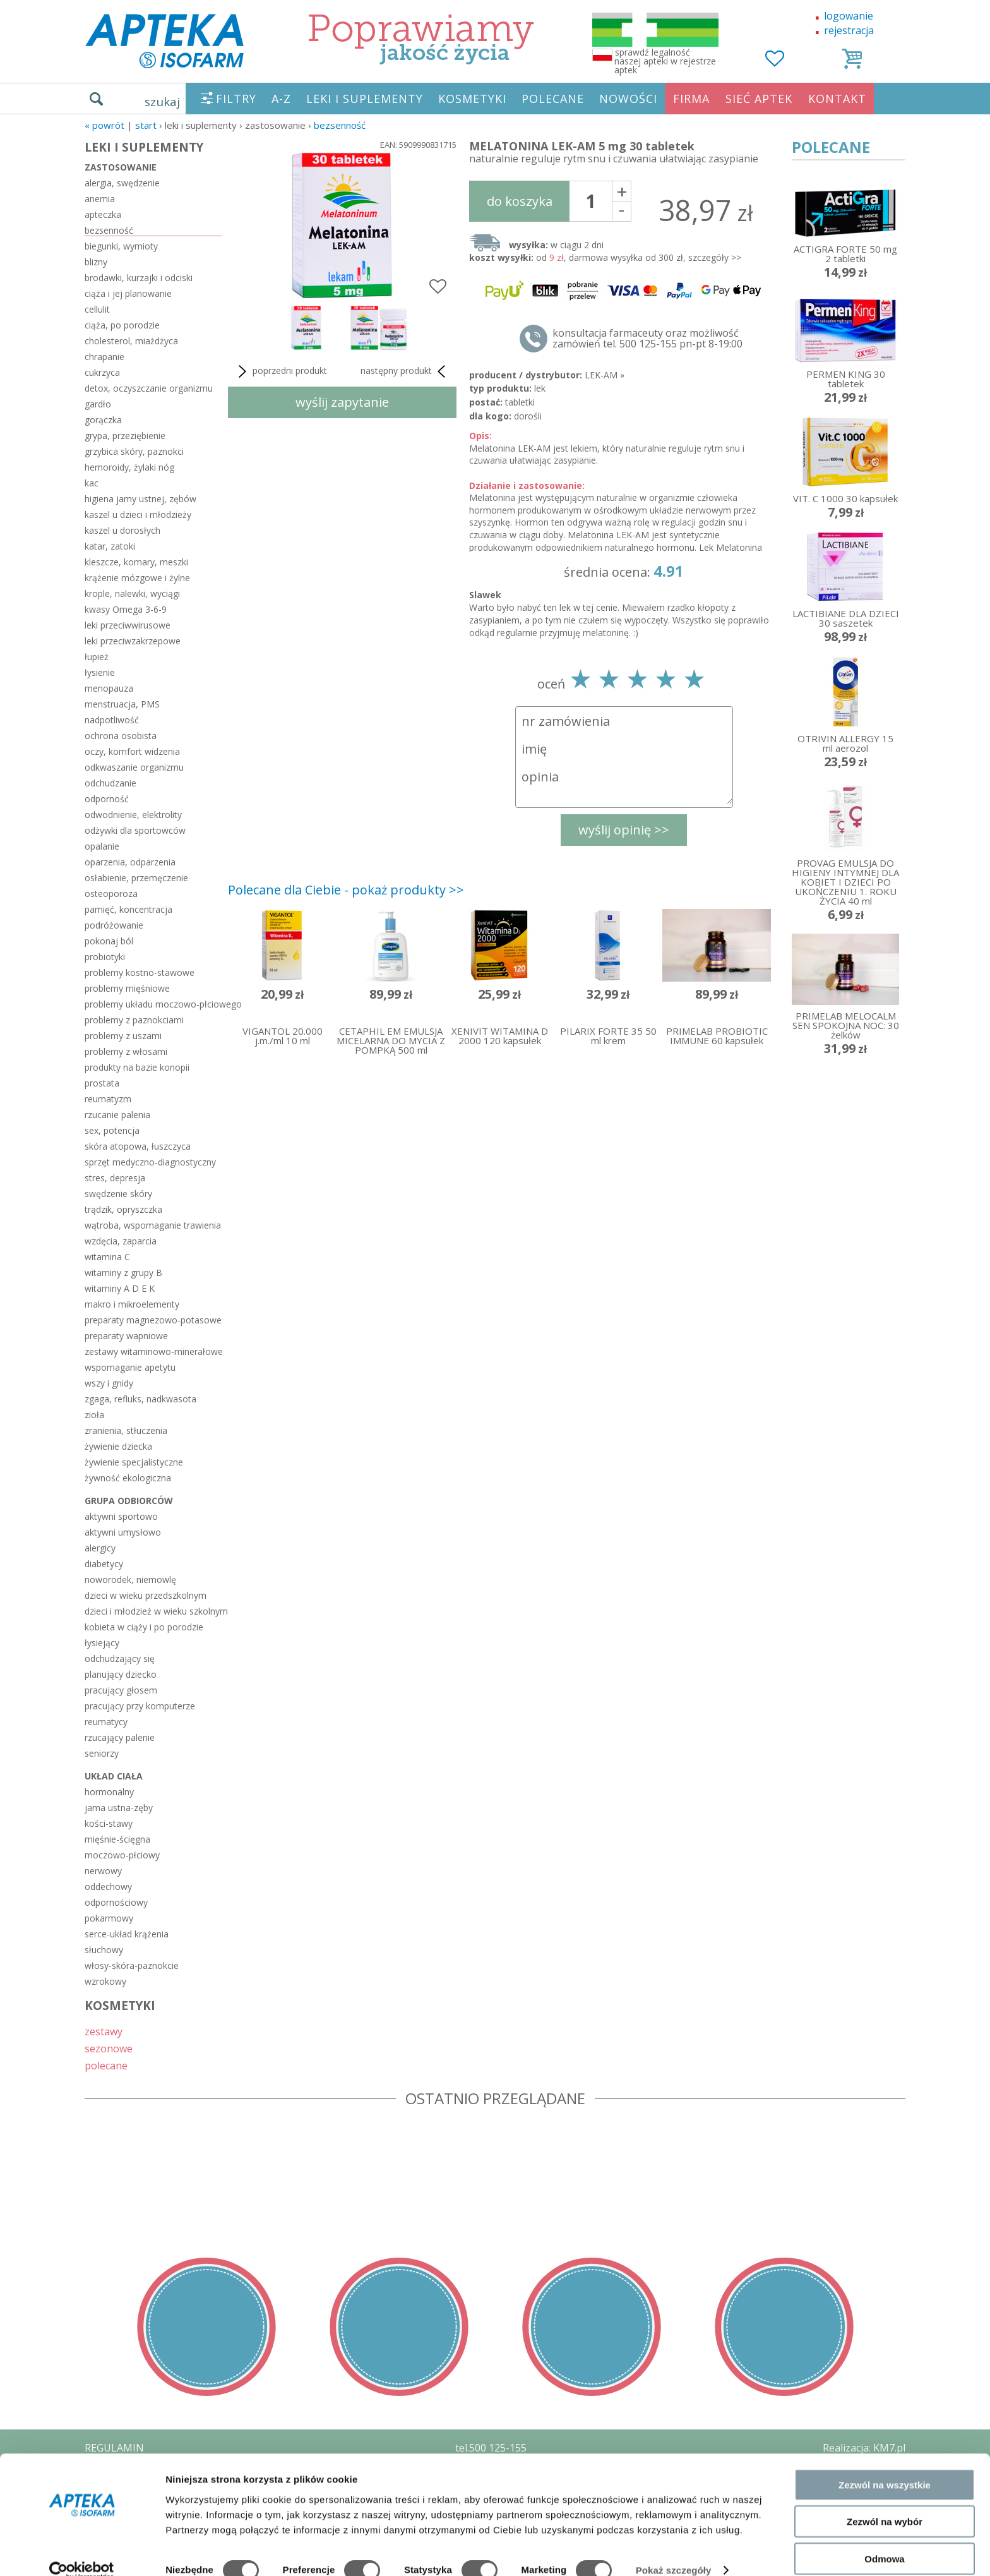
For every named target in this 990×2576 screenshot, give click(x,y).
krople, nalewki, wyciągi (132, 593)
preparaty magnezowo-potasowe (153, 1320)
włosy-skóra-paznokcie (132, 1965)
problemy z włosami (126, 1051)
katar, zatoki (110, 546)
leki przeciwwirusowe (127, 625)
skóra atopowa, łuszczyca (138, 1146)
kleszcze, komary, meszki (136, 562)
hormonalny (109, 1792)
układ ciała (114, 1776)
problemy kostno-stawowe (139, 972)
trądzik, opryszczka (123, 1209)
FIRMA (691, 98)
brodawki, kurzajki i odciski (139, 278)
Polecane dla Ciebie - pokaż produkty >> (346, 889)
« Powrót (104, 125)
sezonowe (109, 2048)
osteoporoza (111, 894)
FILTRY (236, 98)
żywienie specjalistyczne (134, 1462)
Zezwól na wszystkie (884, 2465)
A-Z (281, 98)
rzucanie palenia (117, 1115)
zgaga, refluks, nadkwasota (140, 1399)
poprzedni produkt (280, 371)
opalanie (102, 846)
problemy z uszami (123, 1036)
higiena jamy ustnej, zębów (140, 499)
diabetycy (104, 1564)
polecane (106, 2065)
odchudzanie (110, 783)
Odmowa (884, 2539)
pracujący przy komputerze (140, 1706)
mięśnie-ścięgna (117, 1839)
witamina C (107, 1257)
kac (91, 483)
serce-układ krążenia (127, 1934)
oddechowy (108, 1887)
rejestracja (849, 30)
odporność (107, 799)
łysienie (100, 672)
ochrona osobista (121, 736)
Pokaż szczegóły (674, 2551)
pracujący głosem (121, 1690)
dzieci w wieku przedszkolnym (145, 1595)
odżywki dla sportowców (135, 830)
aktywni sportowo (121, 1516)
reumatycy (106, 1722)
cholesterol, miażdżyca (131, 341)
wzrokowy (105, 1981)
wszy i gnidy (109, 1383)
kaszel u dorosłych (122, 530)
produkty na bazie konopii (137, 1067)
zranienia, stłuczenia (126, 1430)
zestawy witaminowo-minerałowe (153, 1351)
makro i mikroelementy (132, 1304)
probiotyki (105, 957)
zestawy (103, 2031)
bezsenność (340, 125)
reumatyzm (108, 1099)
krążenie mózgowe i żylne (137, 578)
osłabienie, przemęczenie (136, 878)
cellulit (97, 309)
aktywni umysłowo (123, 1532)
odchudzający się (120, 1658)
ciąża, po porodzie (122, 325)
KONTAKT (837, 98)
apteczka (103, 214)
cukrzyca (102, 372)
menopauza (109, 688)
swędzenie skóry (118, 1194)
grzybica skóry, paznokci (134, 451)
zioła (94, 1415)
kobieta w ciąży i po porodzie (144, 1627)
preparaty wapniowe (126, 1336)
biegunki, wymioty (121, 246)
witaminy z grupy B (123, 1273)
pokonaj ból (109, 941)
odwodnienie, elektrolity (133, 815)
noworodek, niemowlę (130, 1580)
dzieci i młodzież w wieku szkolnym (153, 1611)
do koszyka (519, 201)
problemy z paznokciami (134, 1020)
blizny (96, 262)
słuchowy (104, 1950)
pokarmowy (109, 1918)
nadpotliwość (112, 720)
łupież (97, 657)
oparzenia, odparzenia (130, 862)
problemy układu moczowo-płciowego (153, 1004)
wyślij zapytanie (342, 402)
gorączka (103, 420)
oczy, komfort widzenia (132, 751)
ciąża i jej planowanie (128, 293)
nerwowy (103, 1871)
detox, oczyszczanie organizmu (149, 388)
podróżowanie (114, 925)
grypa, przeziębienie (125, 436)
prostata (102, 1083)
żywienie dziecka (118, 1446)
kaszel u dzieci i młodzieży (138, 515)
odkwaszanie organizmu (134, 767)
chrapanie (104, 357)
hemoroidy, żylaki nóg (129, 467)
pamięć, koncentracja (128, 909)
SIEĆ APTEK (758, 98)
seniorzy (102, 1753)
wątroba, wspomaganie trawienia (153, 1225)
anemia (100, 199)
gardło (98, 404)
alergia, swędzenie (122, 183)
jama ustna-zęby (119, 1808)
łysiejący (102, 1643)
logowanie (848, 16)
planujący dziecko (121, 1674)
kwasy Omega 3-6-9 (126, 609)
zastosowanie (121, 167)
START (146, 125)
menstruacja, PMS (122, 704)
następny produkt (405, 371)
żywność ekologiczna (128, 1478)
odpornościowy (116, 1902)
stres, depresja (115, 1178)
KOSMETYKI (472, 98)
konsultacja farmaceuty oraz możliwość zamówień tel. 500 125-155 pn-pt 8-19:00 (647, 338)
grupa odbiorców (129, 1501)
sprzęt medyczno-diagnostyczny (150, 1162)
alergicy (100, 1548)
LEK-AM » (604, 375)
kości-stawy (109, 1823)
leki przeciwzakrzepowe (133, 641)
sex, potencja (112, 1130)
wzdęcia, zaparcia (121, 1241)
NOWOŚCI (628, 98)
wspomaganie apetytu (130, 1367)
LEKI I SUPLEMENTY (364, 98)
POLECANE (553, 98)
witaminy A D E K (120, 1288)
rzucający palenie (120, 1737)
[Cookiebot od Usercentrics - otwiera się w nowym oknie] (82, 2551)
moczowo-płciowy (122, 1855)
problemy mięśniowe (127, 988)
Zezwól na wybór (884, 2502)
